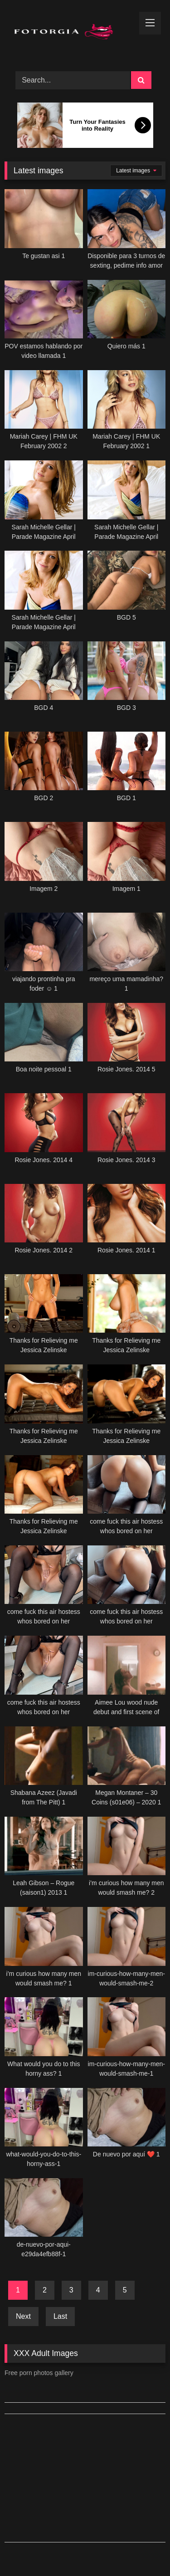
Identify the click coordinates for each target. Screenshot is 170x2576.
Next (23, 2316)
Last (60, 2316)
